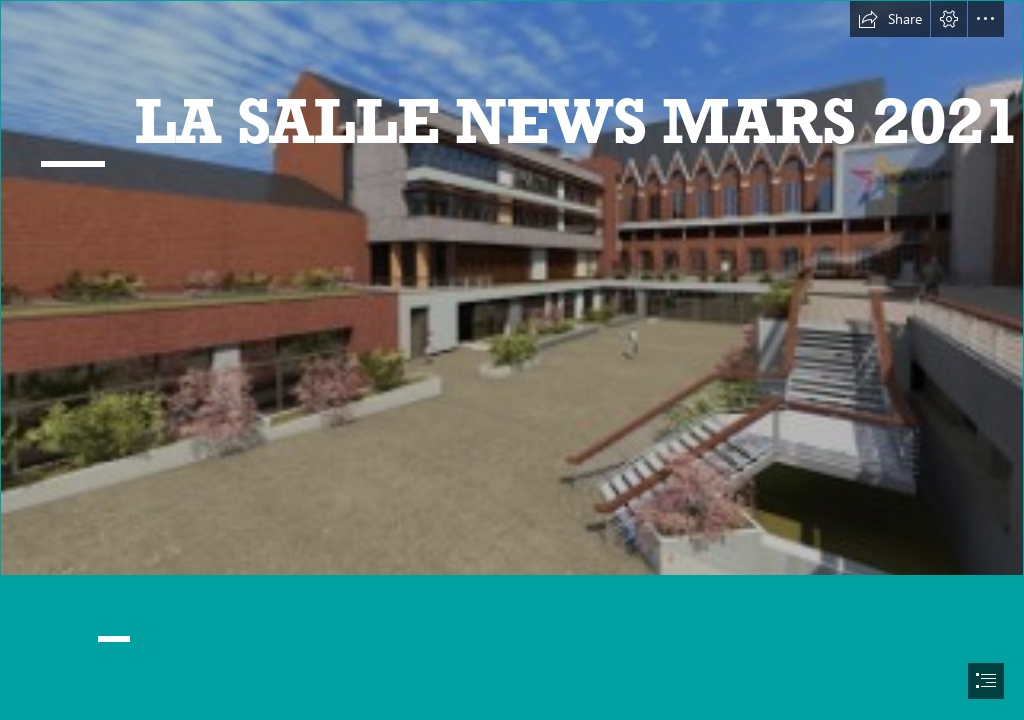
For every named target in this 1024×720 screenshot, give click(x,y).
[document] (512, 360)
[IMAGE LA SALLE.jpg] (512, 288)
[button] (890, 19)
